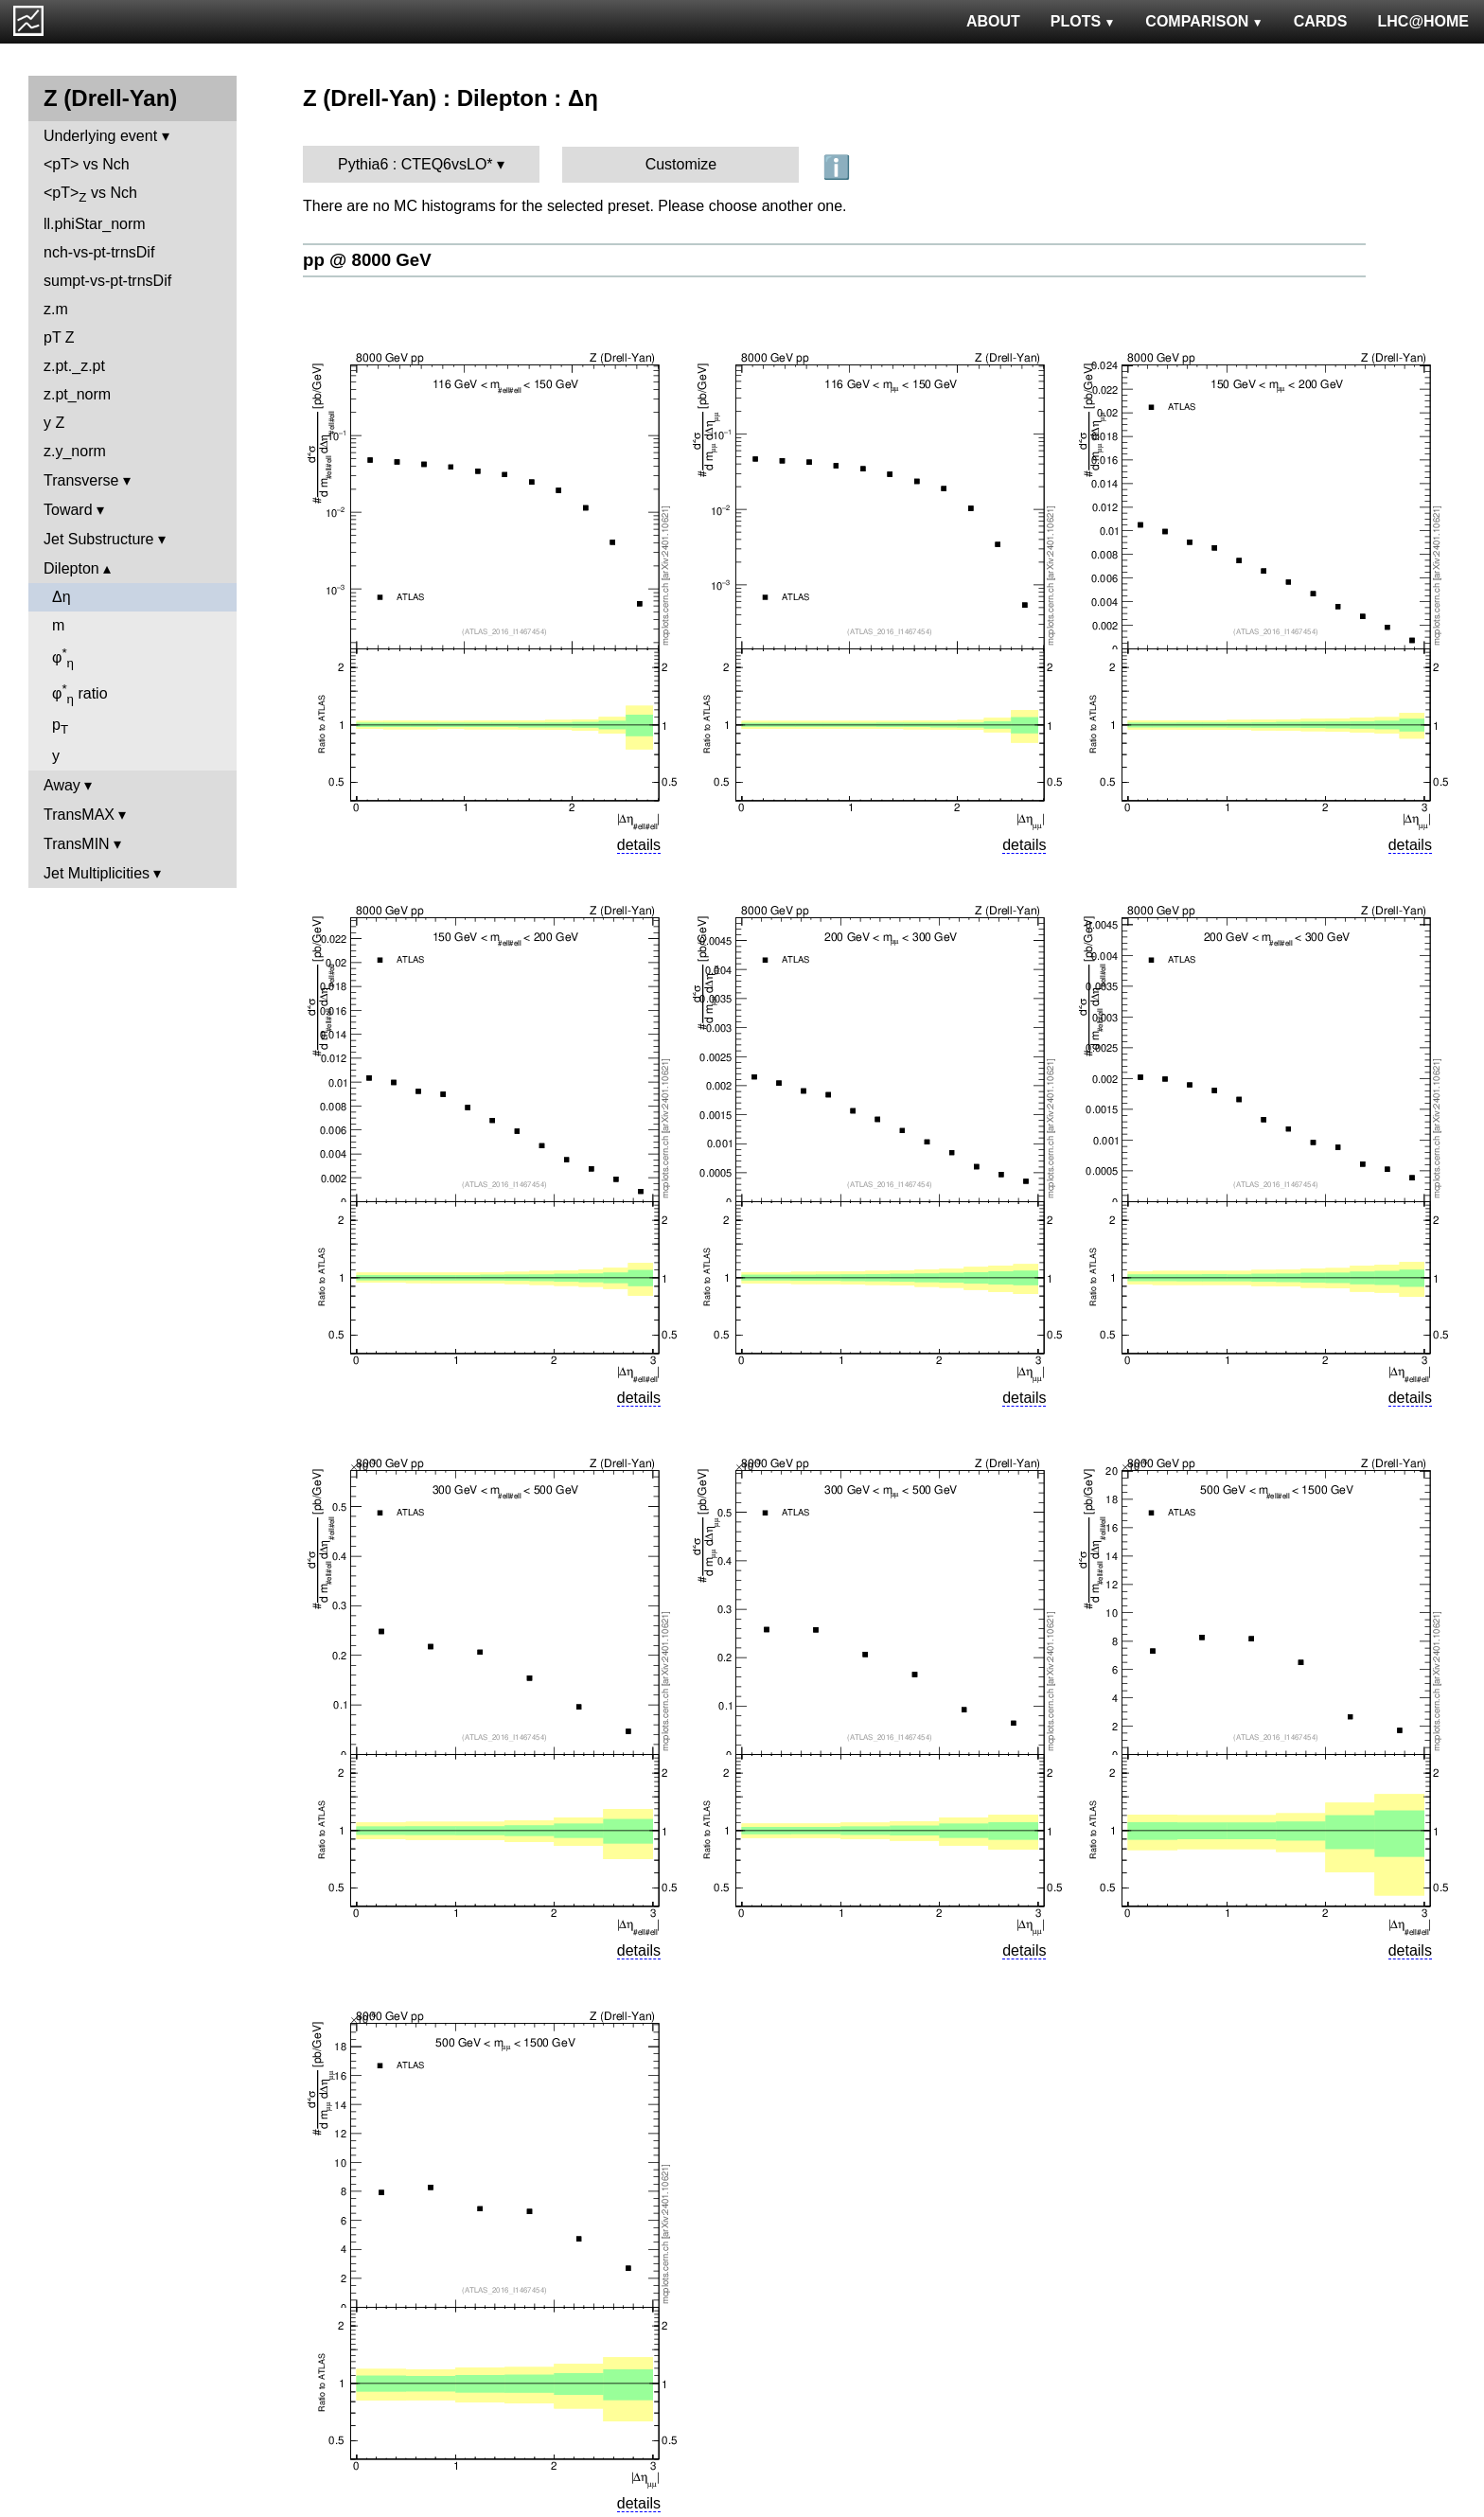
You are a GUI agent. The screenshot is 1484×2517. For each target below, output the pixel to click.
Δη (61, 597)
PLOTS (1083, 21)
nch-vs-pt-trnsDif (99, 252)
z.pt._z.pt (74, 366)
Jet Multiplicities (97, 873)
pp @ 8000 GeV (367, 260)
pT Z (59, 337)
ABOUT (993, 21)
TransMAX (79, 815)
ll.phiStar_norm (95, 224)
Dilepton (71, 568)
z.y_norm (75, 451)
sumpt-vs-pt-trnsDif (107, 281)
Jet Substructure (99, 539)
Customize (681, 164)
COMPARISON (1204, 21)
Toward (68, 510)
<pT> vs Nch (87, 164)
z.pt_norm (77, 394)
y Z (54, 423)
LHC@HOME (1423, 21)
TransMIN (77, 844)
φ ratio (80, 694)
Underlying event (100, 136)
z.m (56, 309)
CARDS (1321, 21)
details (639, 845)
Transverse (81, 480)
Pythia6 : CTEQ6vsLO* (415, 164)
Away (62, 785)
